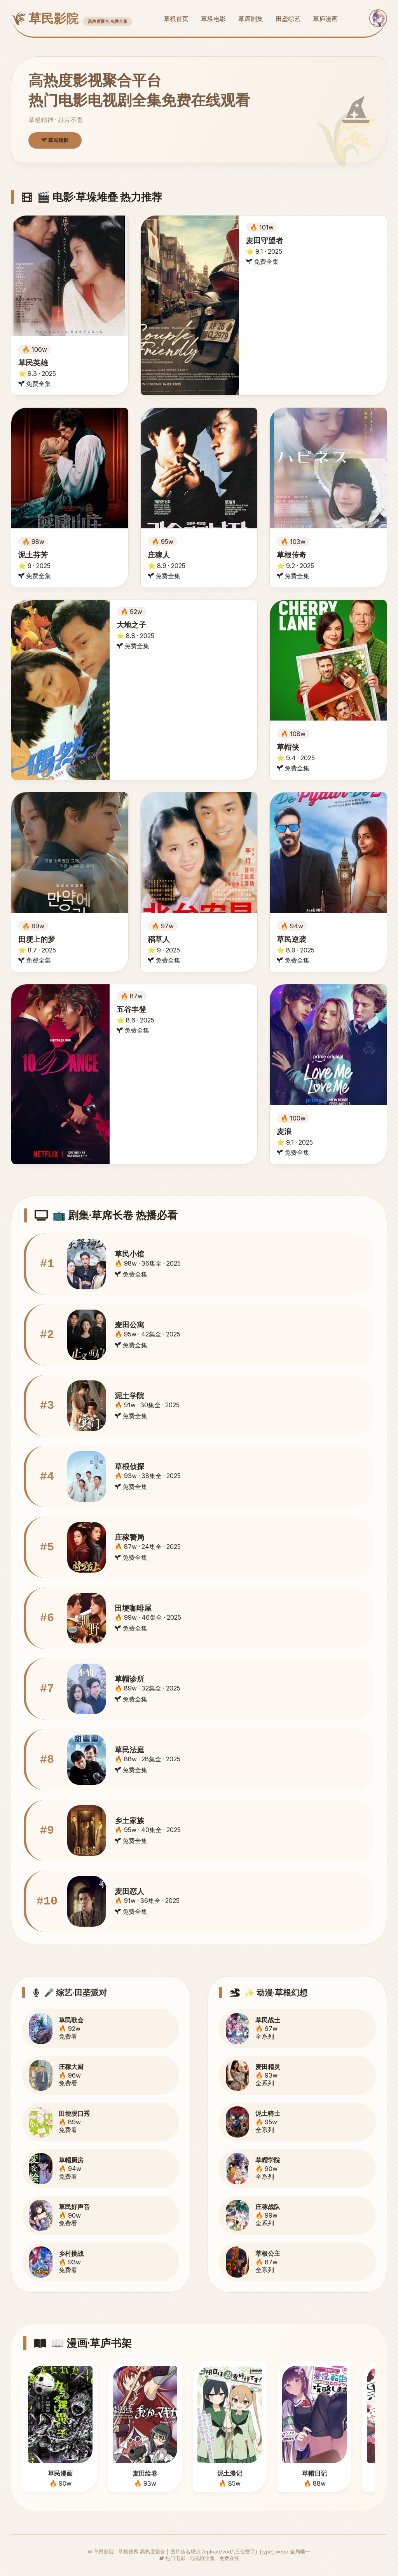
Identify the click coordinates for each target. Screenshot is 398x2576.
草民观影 (55, 140)
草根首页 (176, 19)
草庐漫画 (325, 19)
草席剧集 (250, 19)
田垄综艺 (288, 19)
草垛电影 (213, 19)
